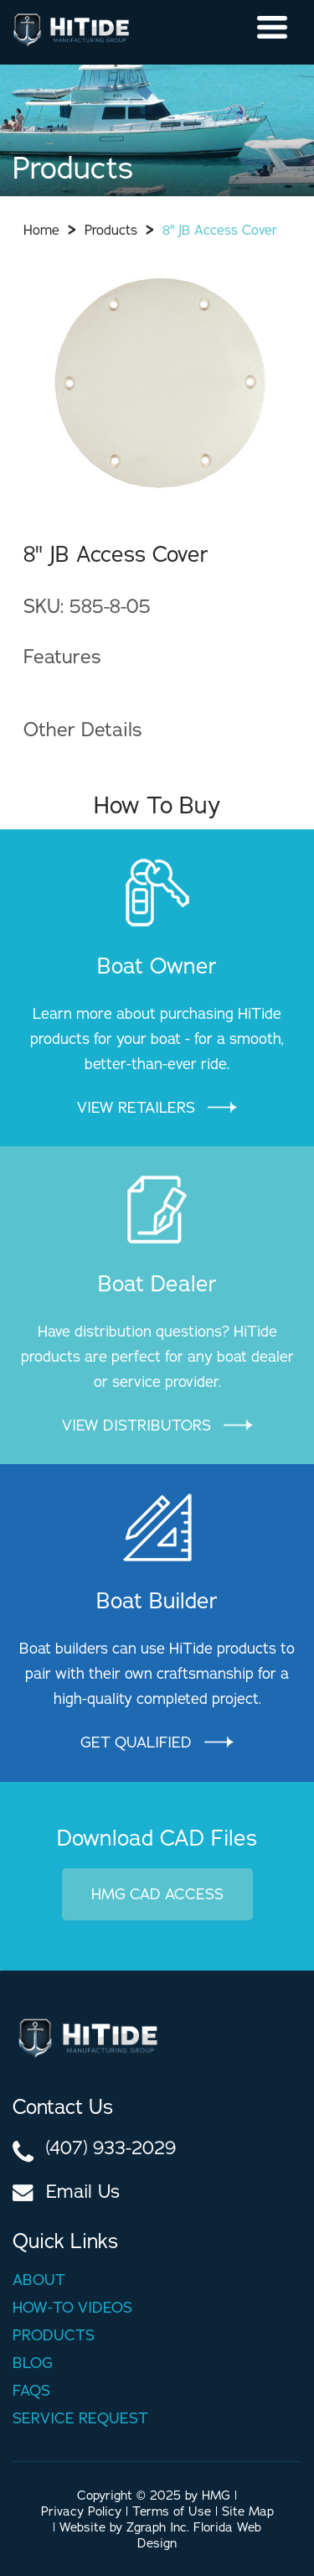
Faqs (31, 2390)
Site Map (248, 2511)
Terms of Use (171, 2511)
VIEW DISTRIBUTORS (157, 1425)
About (39, 2279)
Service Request (80, 2418)
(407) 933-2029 (111, 2147)
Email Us (83, 2191)
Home (41, 229)
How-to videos (72, 2307)
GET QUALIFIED (157, 1742)
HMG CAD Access (157, 1893)
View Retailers (157, 1107)
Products (111, 229)
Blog (33, 2362)
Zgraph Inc (156, 2527)
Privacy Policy (81, 2511)
